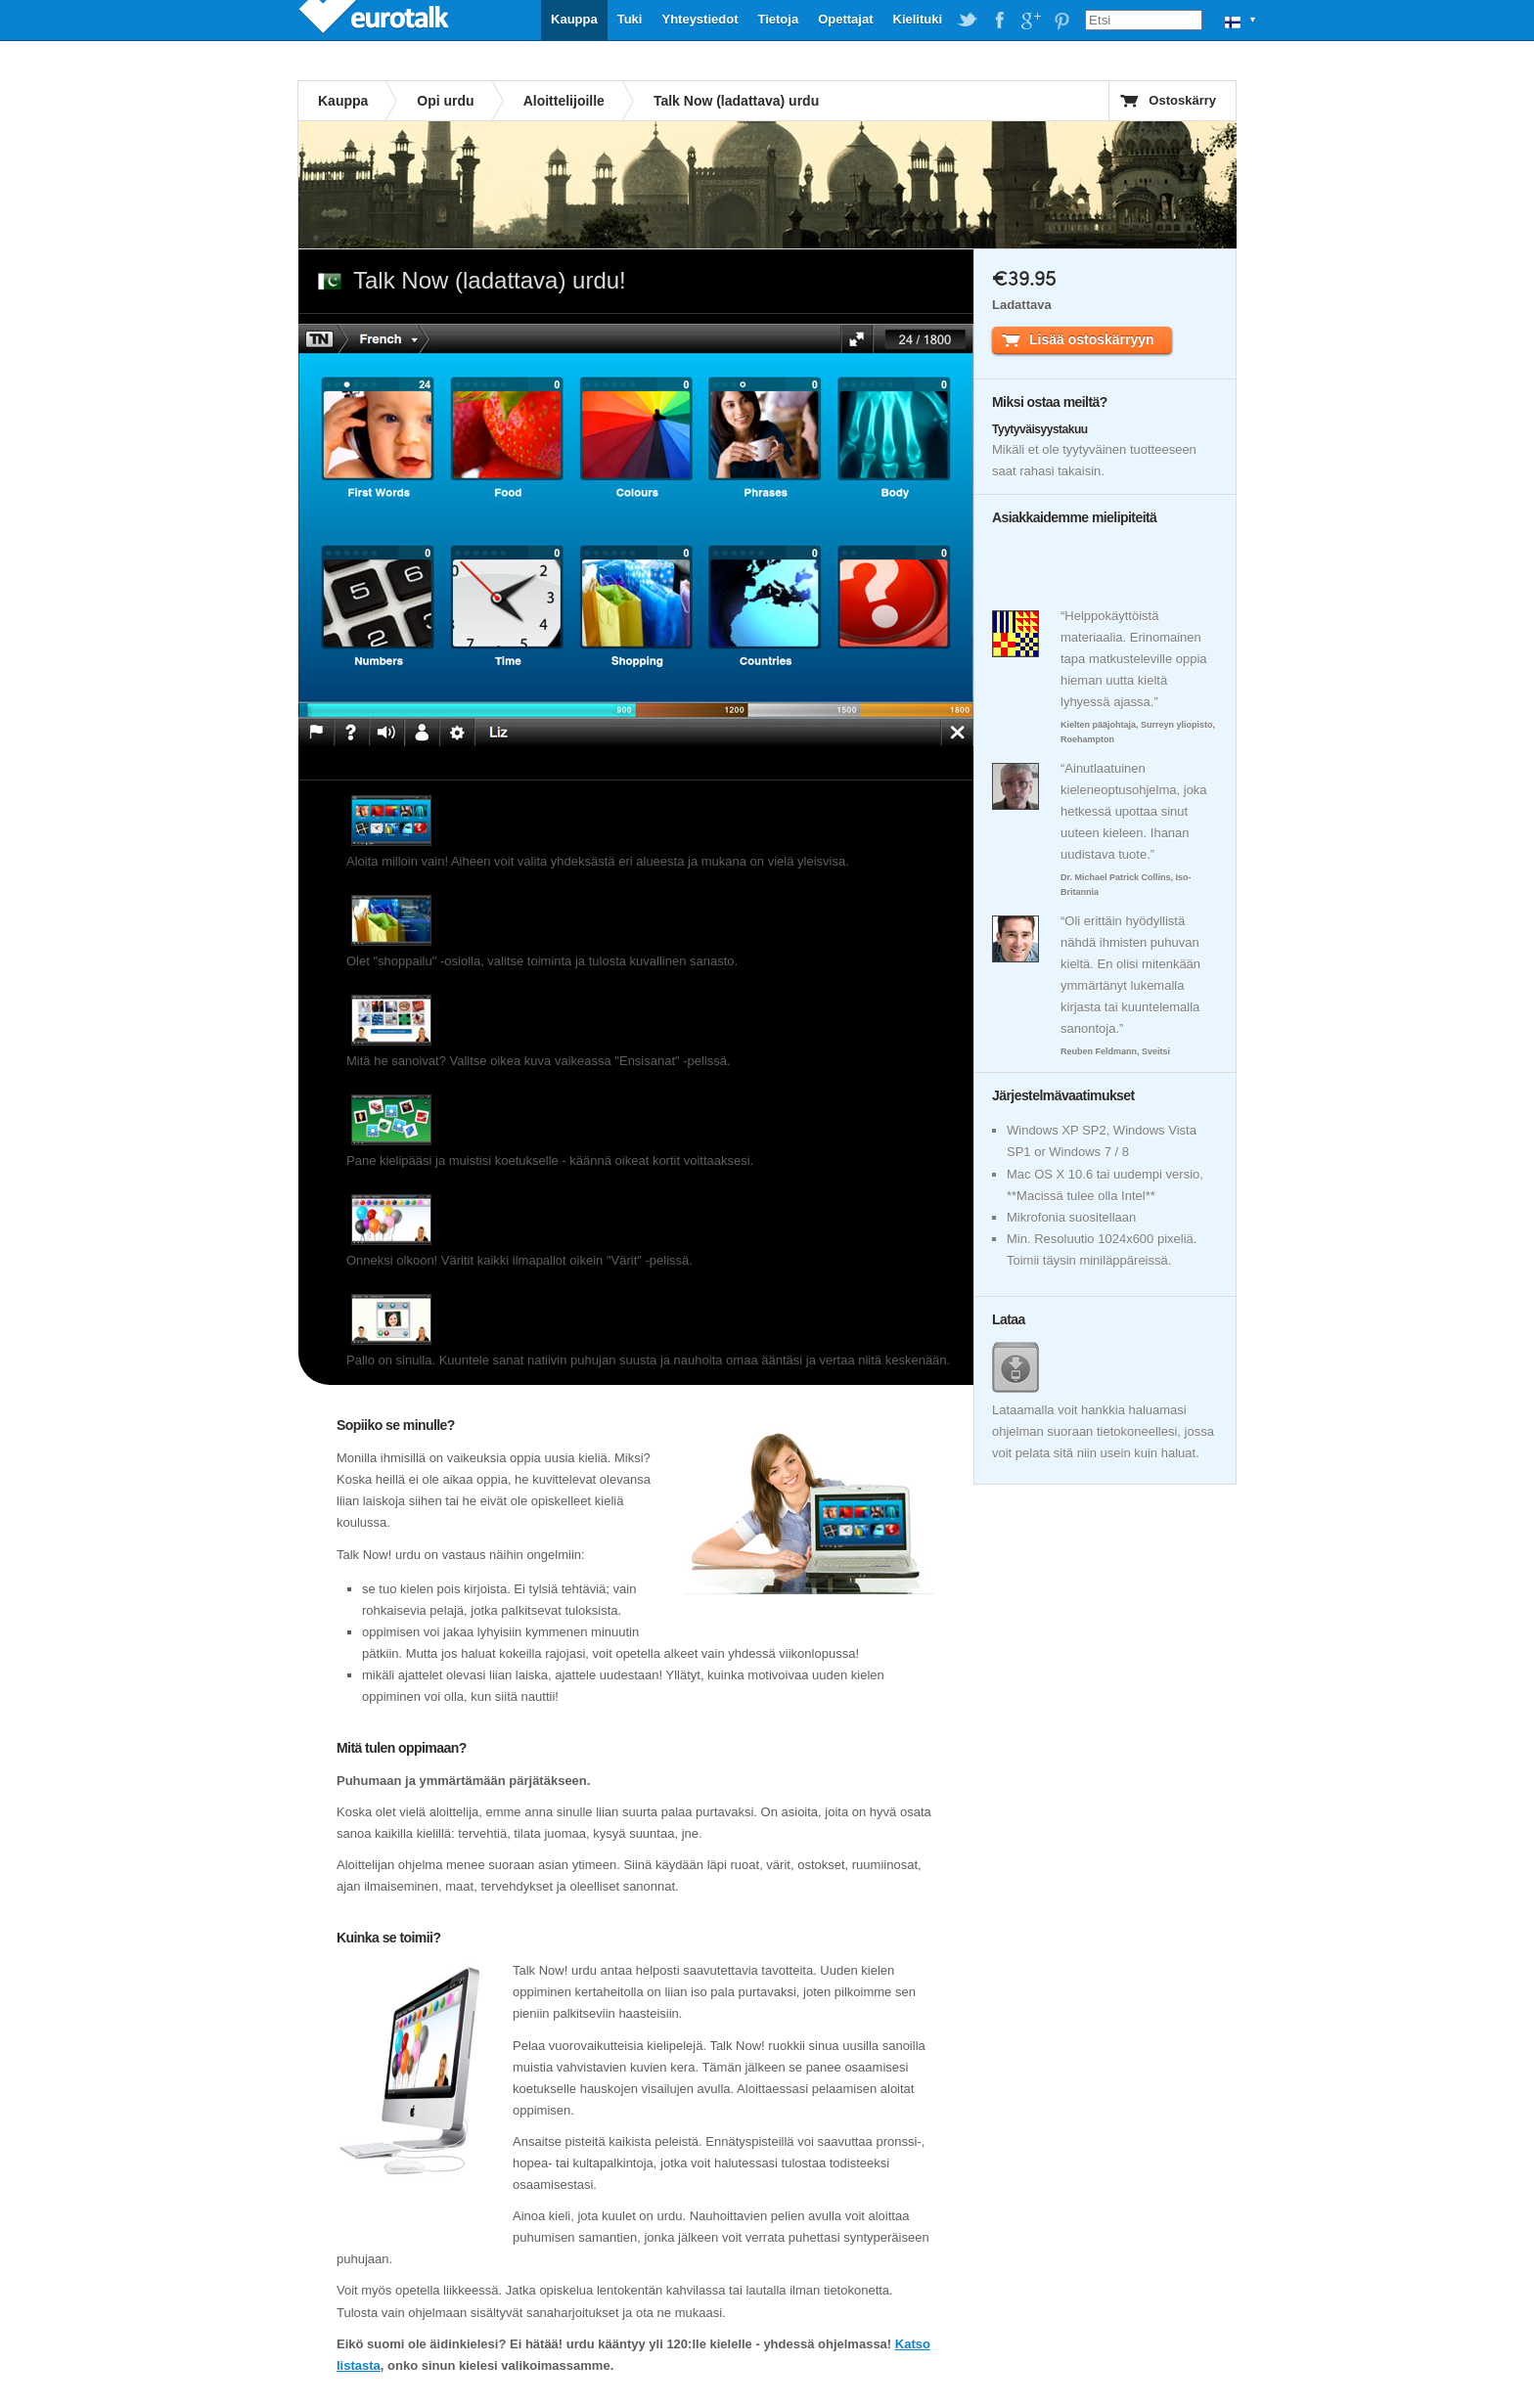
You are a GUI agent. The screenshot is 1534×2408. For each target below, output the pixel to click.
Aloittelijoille (564, 101)
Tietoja (777, 19)
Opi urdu (445, 101)
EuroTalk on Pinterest (1061, 20)
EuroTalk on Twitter (967, 20)
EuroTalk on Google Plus (1030, 20)
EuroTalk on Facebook (999, 20)
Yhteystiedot (699, 19)
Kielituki (918, 19)
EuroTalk (375, 19)
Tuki (630, 19)
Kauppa (574, 19)
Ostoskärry (1182, 100)
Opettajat (845, 19)
